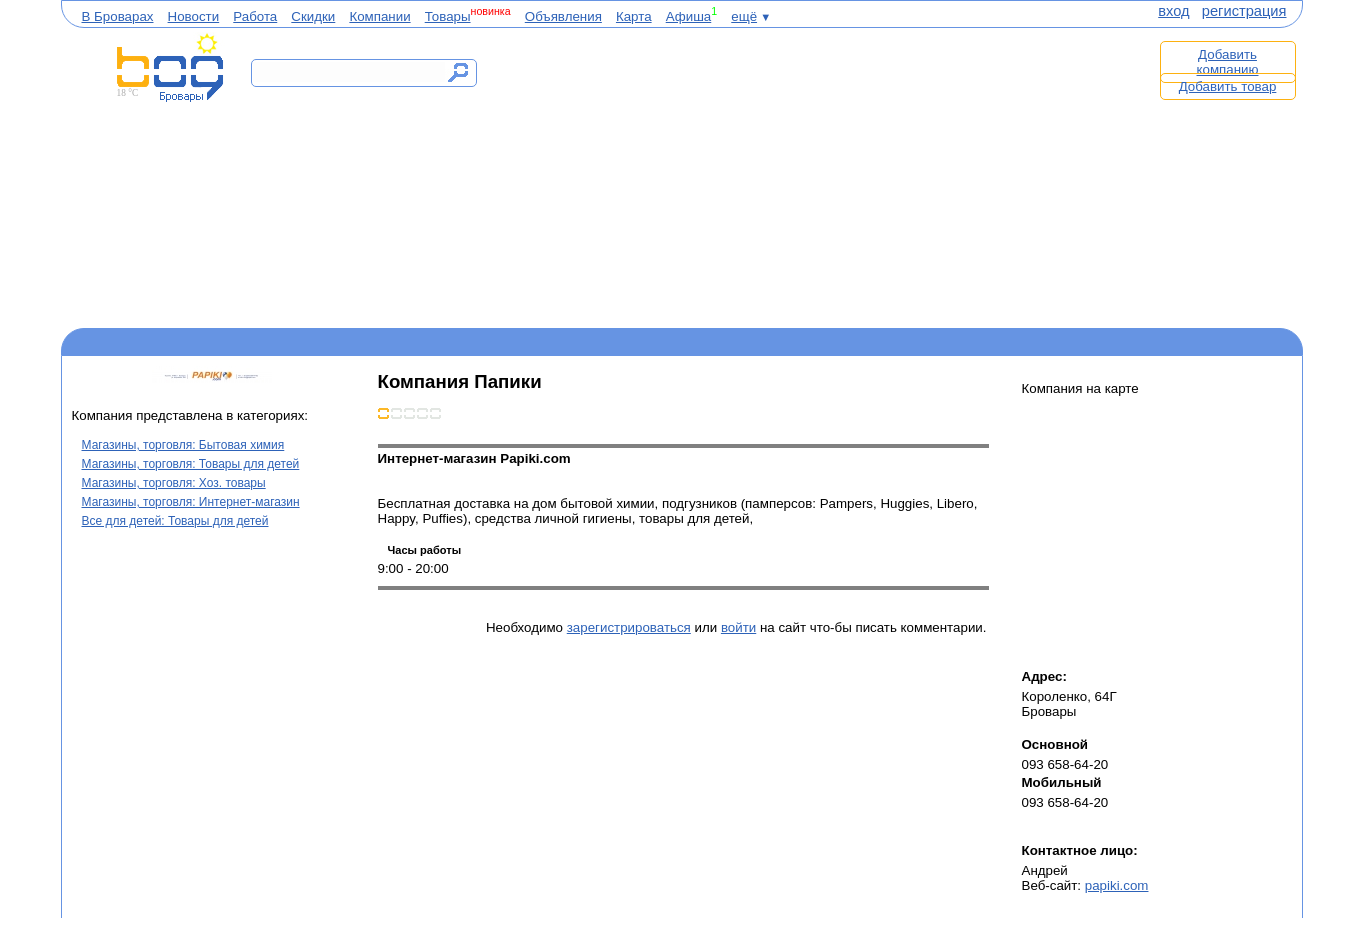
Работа (255, 16)
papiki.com (1117, 885)
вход (1173, 11)
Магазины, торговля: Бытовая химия (183, 445)
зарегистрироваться (629, 627)
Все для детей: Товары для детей (175, 521)
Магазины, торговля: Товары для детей (191, 464)
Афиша (689, 16)
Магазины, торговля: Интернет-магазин (191, 502)
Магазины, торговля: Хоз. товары (174, 483)
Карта (634, 16)
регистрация (1244, 11)
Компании (379, 16)
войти (738, 627)
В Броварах (118, 16)
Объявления (563, 16)
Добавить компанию (1228, 62)
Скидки (313, 16)
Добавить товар (1228, 86)
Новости (194, 16)
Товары (448, 16)
